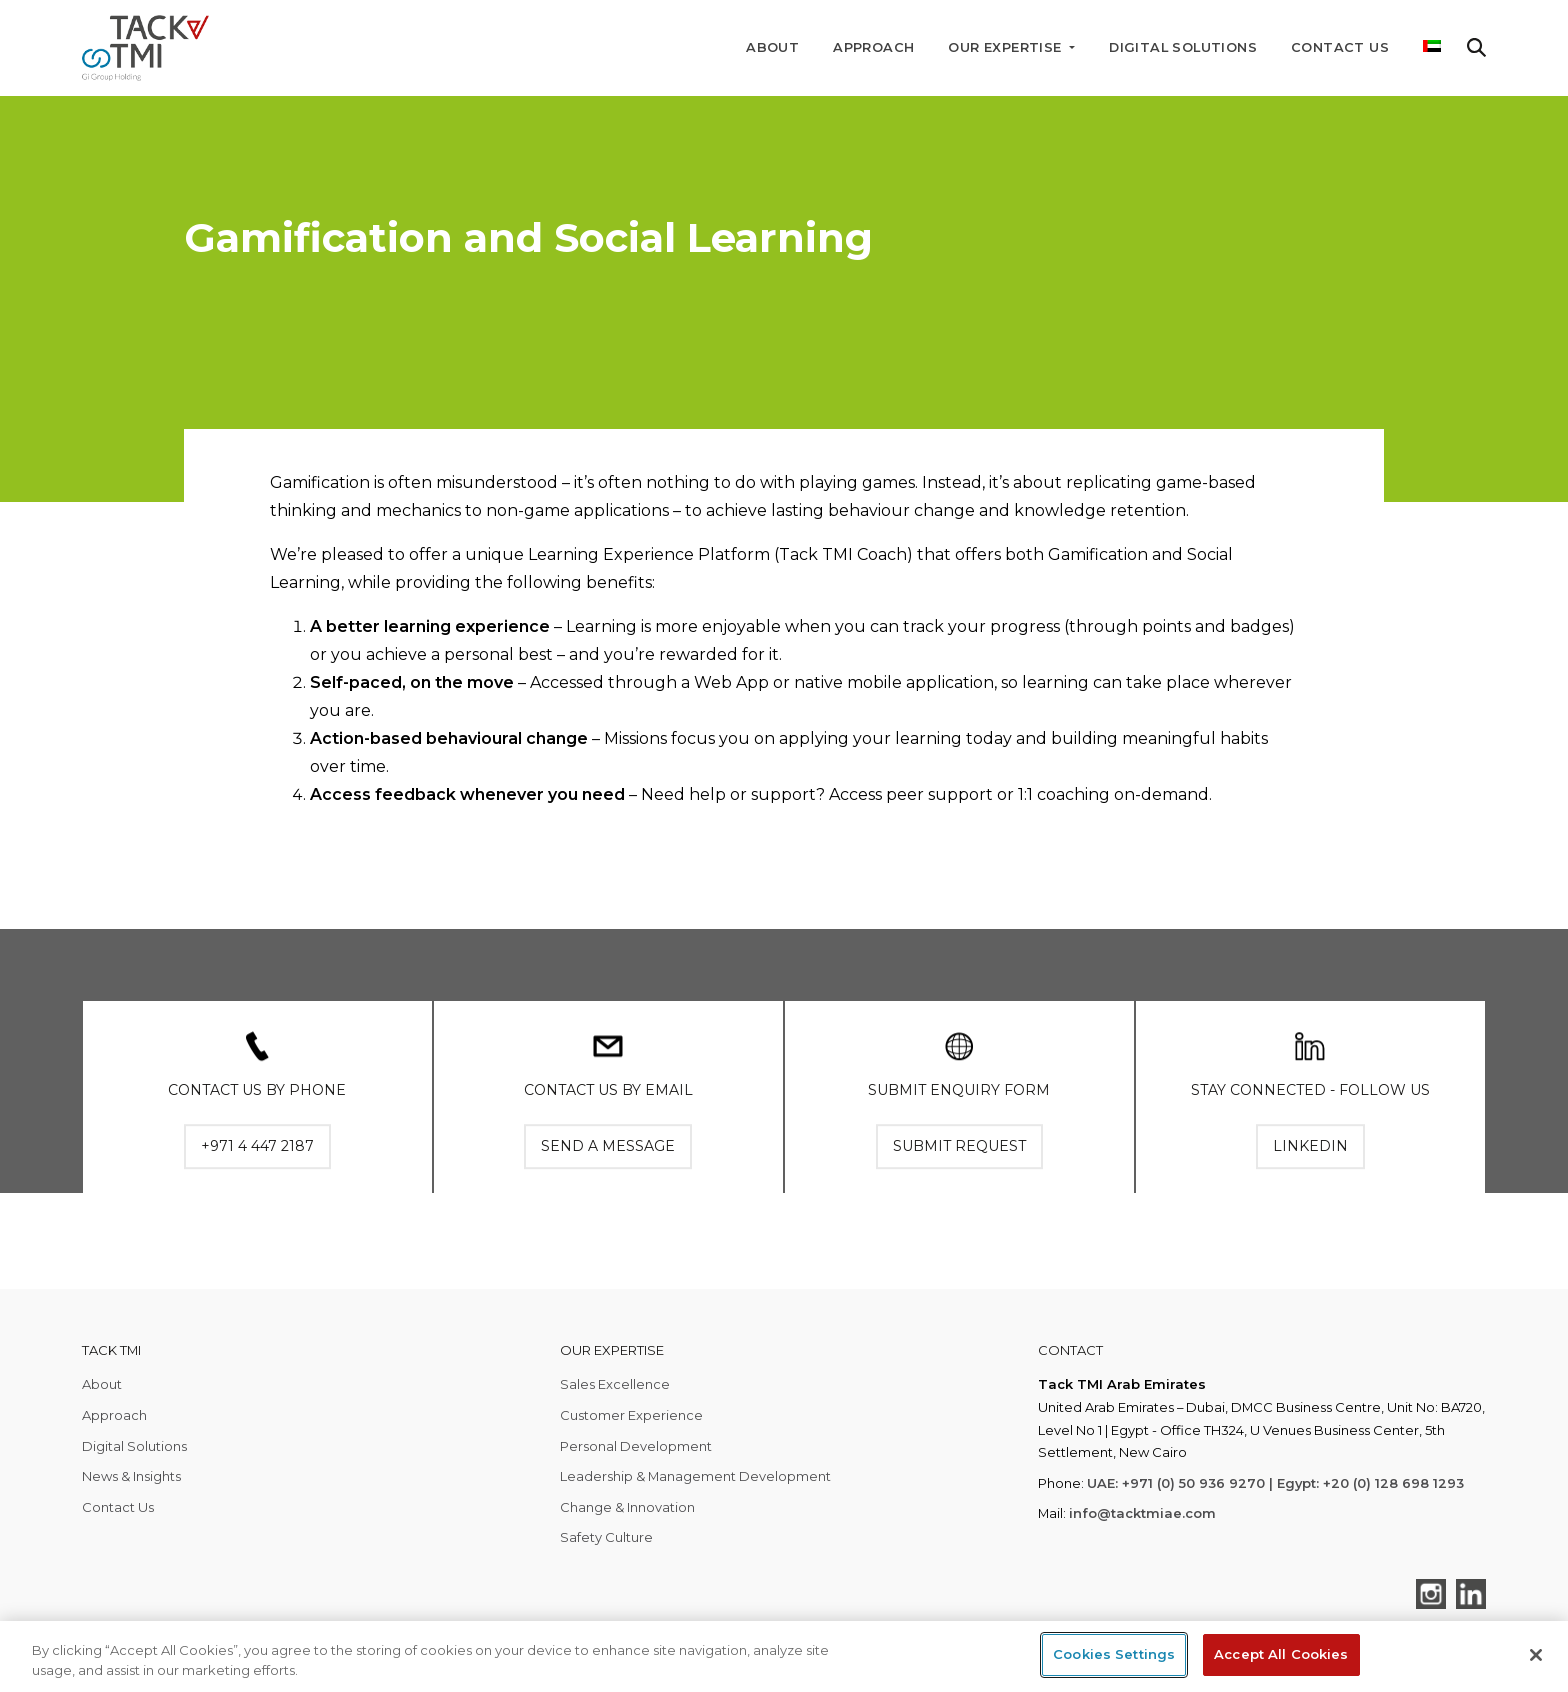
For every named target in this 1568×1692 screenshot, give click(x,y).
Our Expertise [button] (1007, 47)
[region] (784, 1656)
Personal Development (636, 1446)
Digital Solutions (1183, 47)
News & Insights (131, 1476)
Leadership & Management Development (695, 1476)
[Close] (1536, 1655)
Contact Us (1340, 47)
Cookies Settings (1114, 1654)
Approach (873, 47)
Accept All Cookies (1281, 1654)
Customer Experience (631, 1415)
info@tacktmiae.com (1142, 1513)
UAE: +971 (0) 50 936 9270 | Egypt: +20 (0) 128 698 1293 (1275, 1483)
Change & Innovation (627, 1507)
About (772, 47)
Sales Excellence (615, 1384)
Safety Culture (606, 1537)
